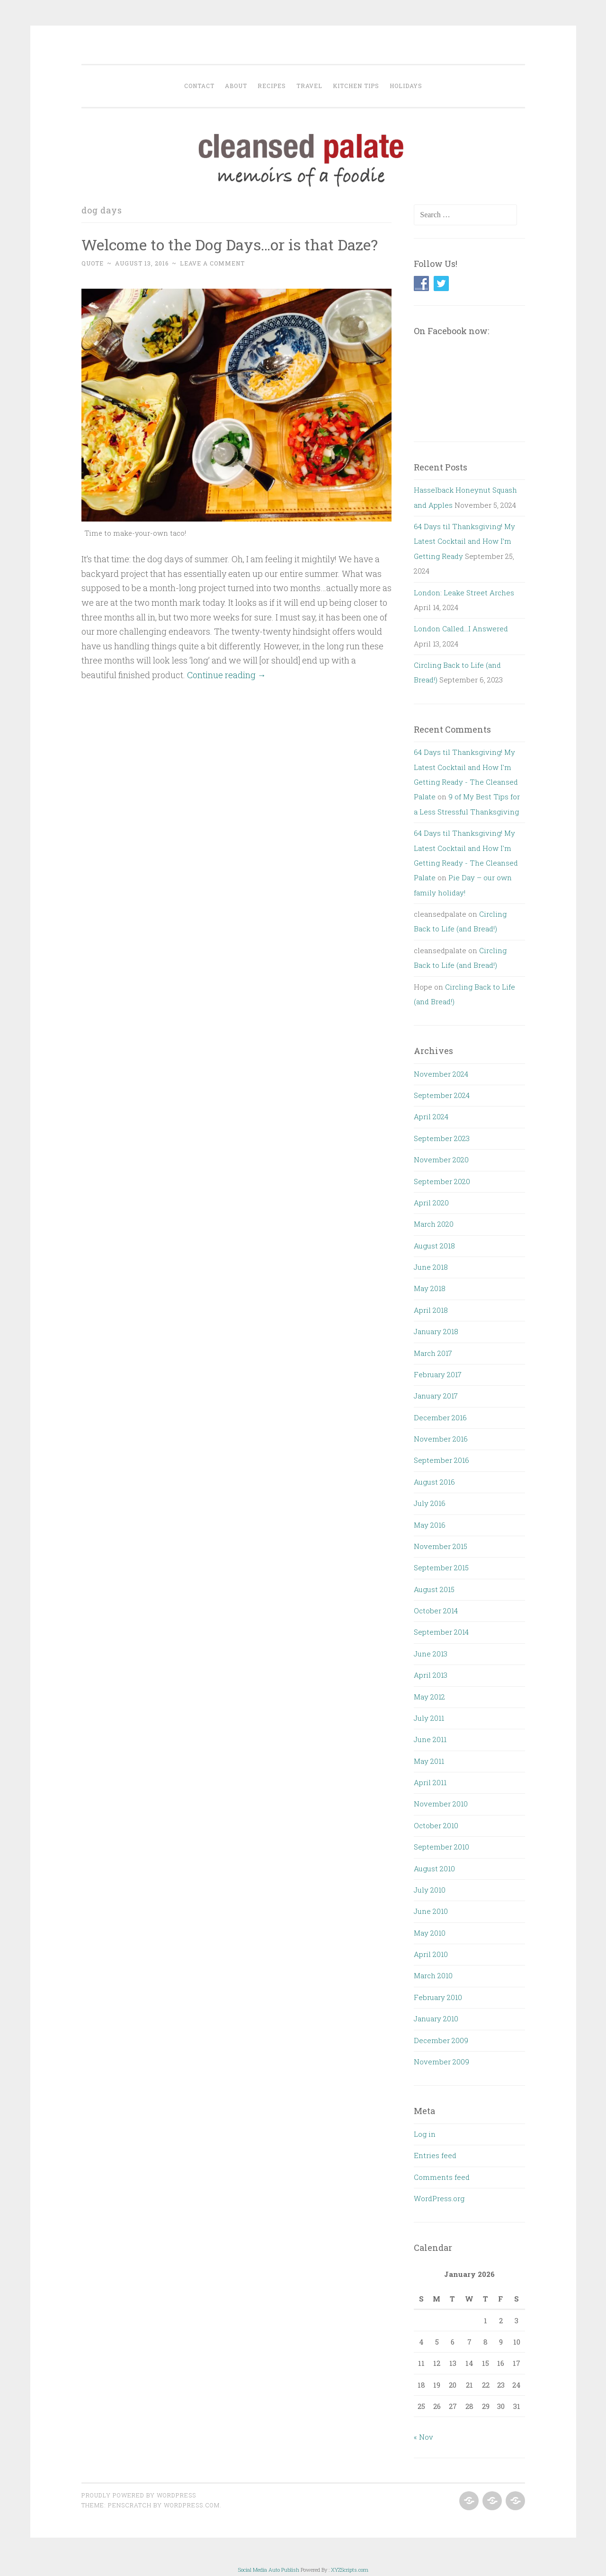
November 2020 (441, 1159)
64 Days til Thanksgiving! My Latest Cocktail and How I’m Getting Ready (464, 541)
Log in (425, 2134)
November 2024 (441, 1074)
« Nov (423, 2437)
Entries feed (435, 2155)
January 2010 (436, 2018)
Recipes (272, 85)
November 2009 (441, 2061)
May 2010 (430, 1933)
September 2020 (442, 1181)
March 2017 (433, 1353)
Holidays (406, 85)
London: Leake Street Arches (464, 592)
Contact (199, 85)
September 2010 (441, 1846)
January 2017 (436, 1395)
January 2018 (436, 1331)
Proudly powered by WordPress (138, 2495)
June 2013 (430, 1653)
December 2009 (441, 2040)
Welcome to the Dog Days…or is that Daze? (229, 244)
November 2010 (441, 1803)
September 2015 (441, 1567)
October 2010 (436, 1825)
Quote (92, 263)
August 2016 (434, 1482)
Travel (309, 85)
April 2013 (430, 1675)
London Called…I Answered (461, 628)
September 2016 (441, 1460)
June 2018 (431, 1267)
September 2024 (442, 1095)
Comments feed (442, 2177)
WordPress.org (439, 2198)
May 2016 (430, 1525)
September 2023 (442, 1138)
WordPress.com (192, 2505)
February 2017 (438, 1374)
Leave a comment (212, 263)
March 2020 (434, 1224)
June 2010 (431, 1911)
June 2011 (430, 1739)
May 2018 (430, 1288)
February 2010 (438, 1997)
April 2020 (431, 1202)
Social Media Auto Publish (268, 2569)
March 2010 (433, 1975)
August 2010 (434, 1868)
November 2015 (440, 1546)
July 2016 (430, 1503)
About (236, 85)
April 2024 (431, 1116)
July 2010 (430, 1889)
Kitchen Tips (356, 85)
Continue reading (226, 675)
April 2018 (431, 1310)
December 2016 (440, 1417)
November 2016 (441, 1438)
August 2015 (434, 1589)
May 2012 (429, 1696)
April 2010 (431, 1954)
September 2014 (441, 1632)
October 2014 (436, 1610)
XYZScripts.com (349, 2569)
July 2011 (429, 1718)
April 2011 (430, 1782)
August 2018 (434, 1245)
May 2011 (429, 1761)
